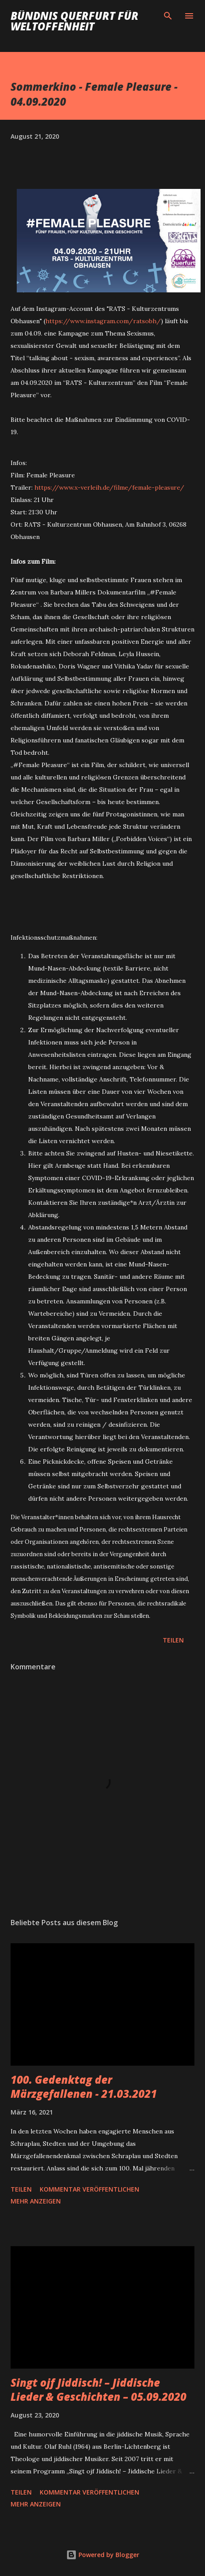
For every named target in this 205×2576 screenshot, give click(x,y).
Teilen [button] (173, 1640)
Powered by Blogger (102, 2554)
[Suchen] (168, 16)
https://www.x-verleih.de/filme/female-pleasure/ (109, 487)
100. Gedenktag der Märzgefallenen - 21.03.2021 (84, 2086)
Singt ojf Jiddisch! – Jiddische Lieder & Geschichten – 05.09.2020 (98, 2389)
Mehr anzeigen (36, 2201)
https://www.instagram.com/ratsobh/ (103, 321)
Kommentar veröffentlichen (89, 2189)
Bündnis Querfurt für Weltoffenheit (74, 20)
